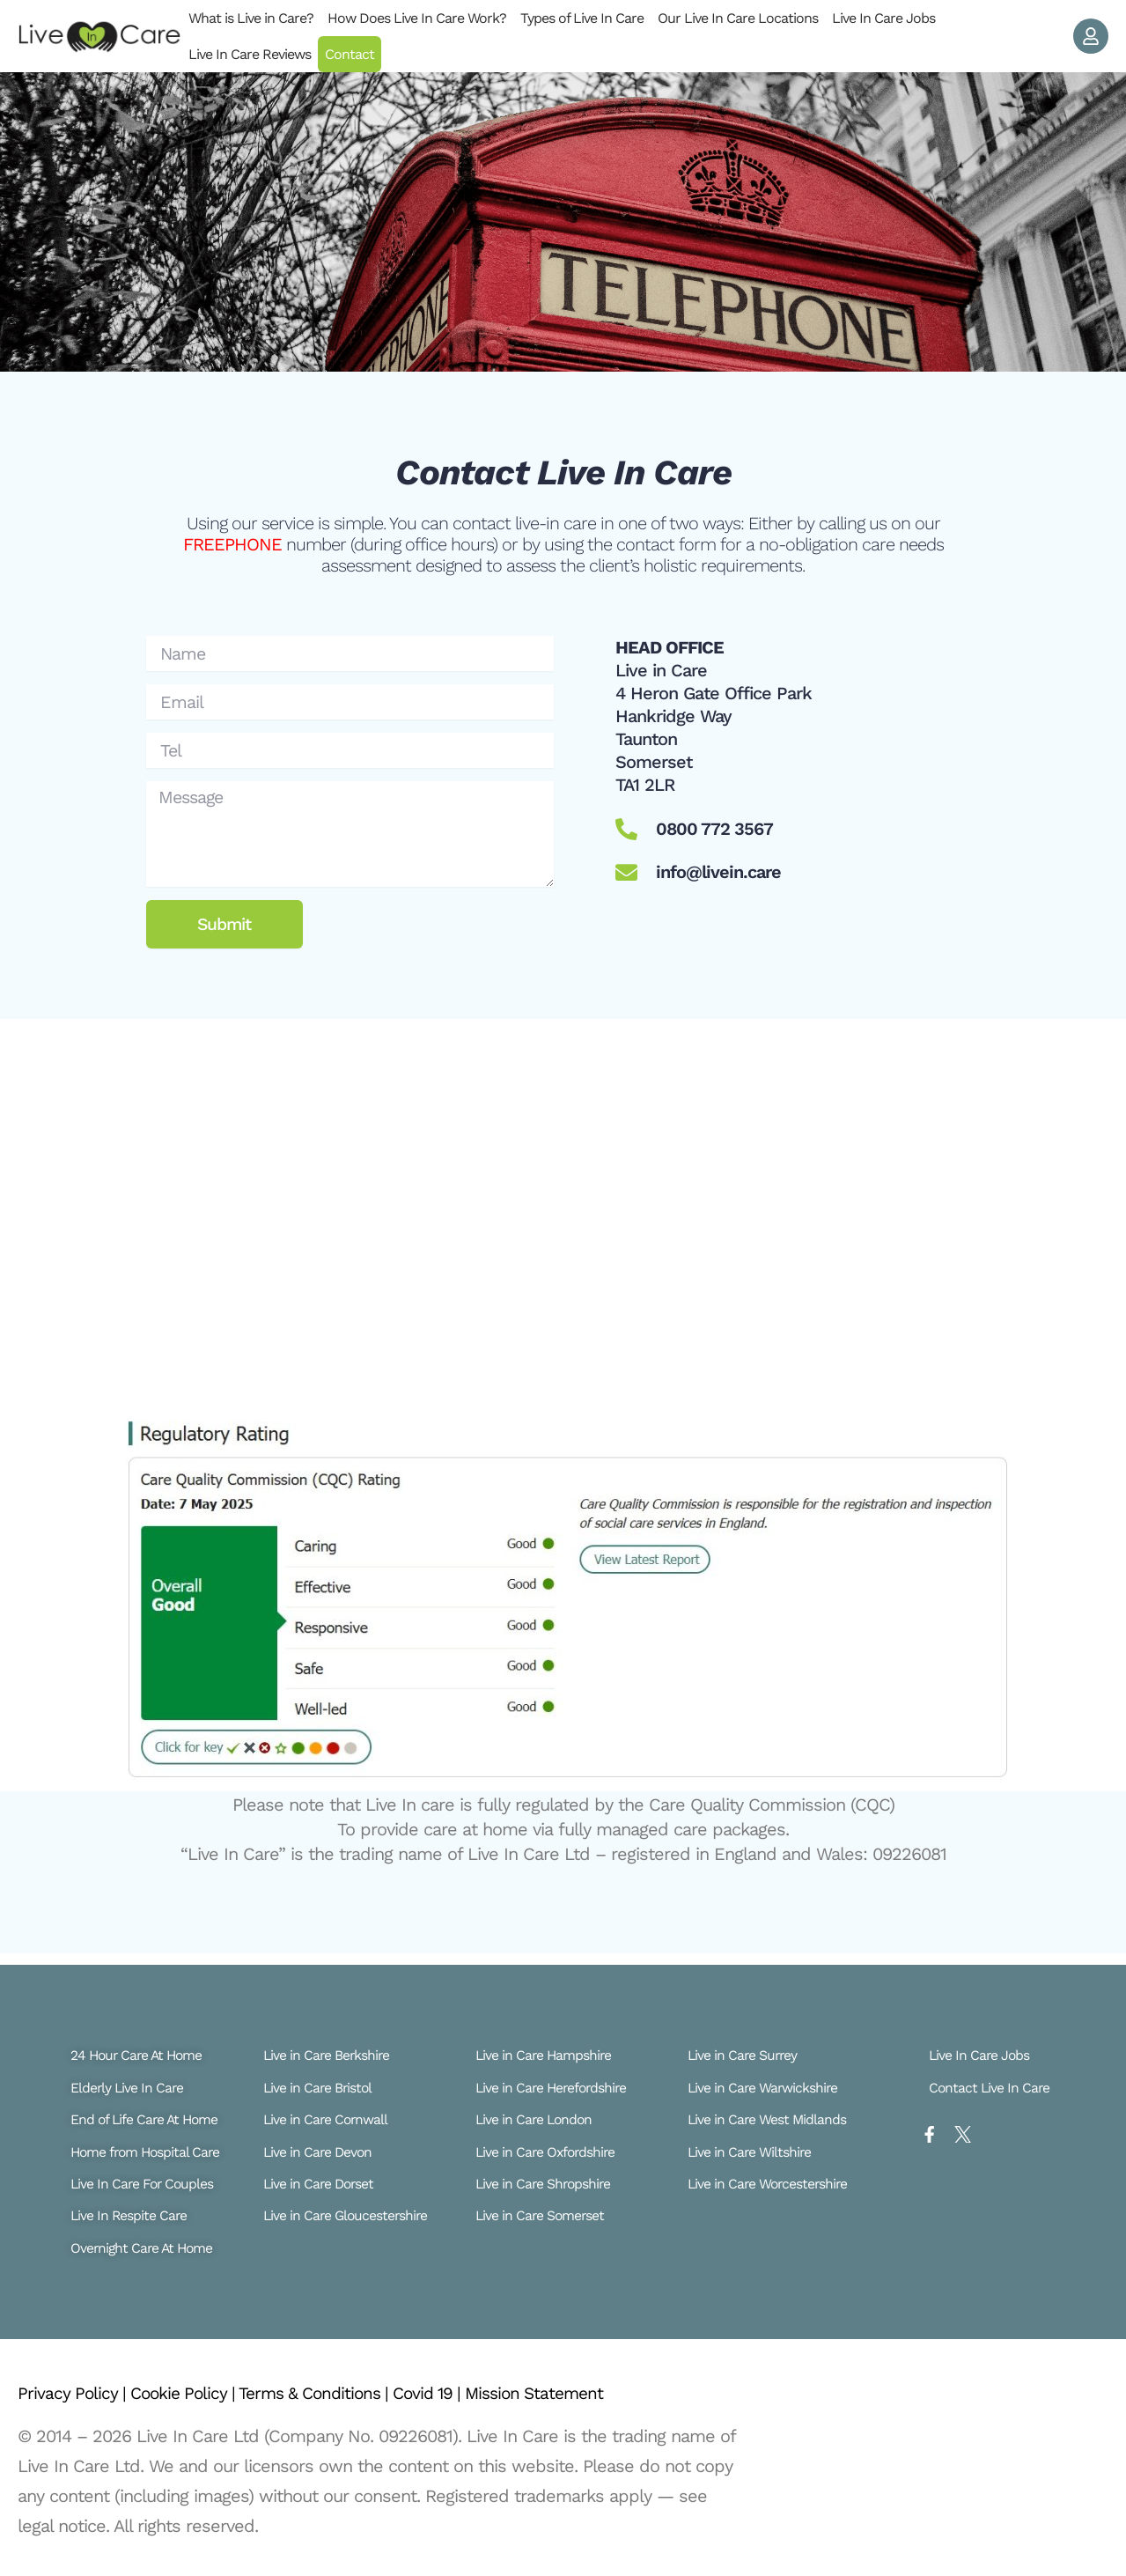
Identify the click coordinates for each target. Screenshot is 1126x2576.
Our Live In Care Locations (738, 18)
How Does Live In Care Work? (416, 18)
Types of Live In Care (582, 18)
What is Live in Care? (250, 18)
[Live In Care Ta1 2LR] (563, 1200)
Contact (349, 54)
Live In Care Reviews (249, 54)
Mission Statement (566, 2392)
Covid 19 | (454, 2392)
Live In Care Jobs (883, 18)
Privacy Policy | (76, 2392)
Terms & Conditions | (332, 2392)
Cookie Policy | (191, 2392)
